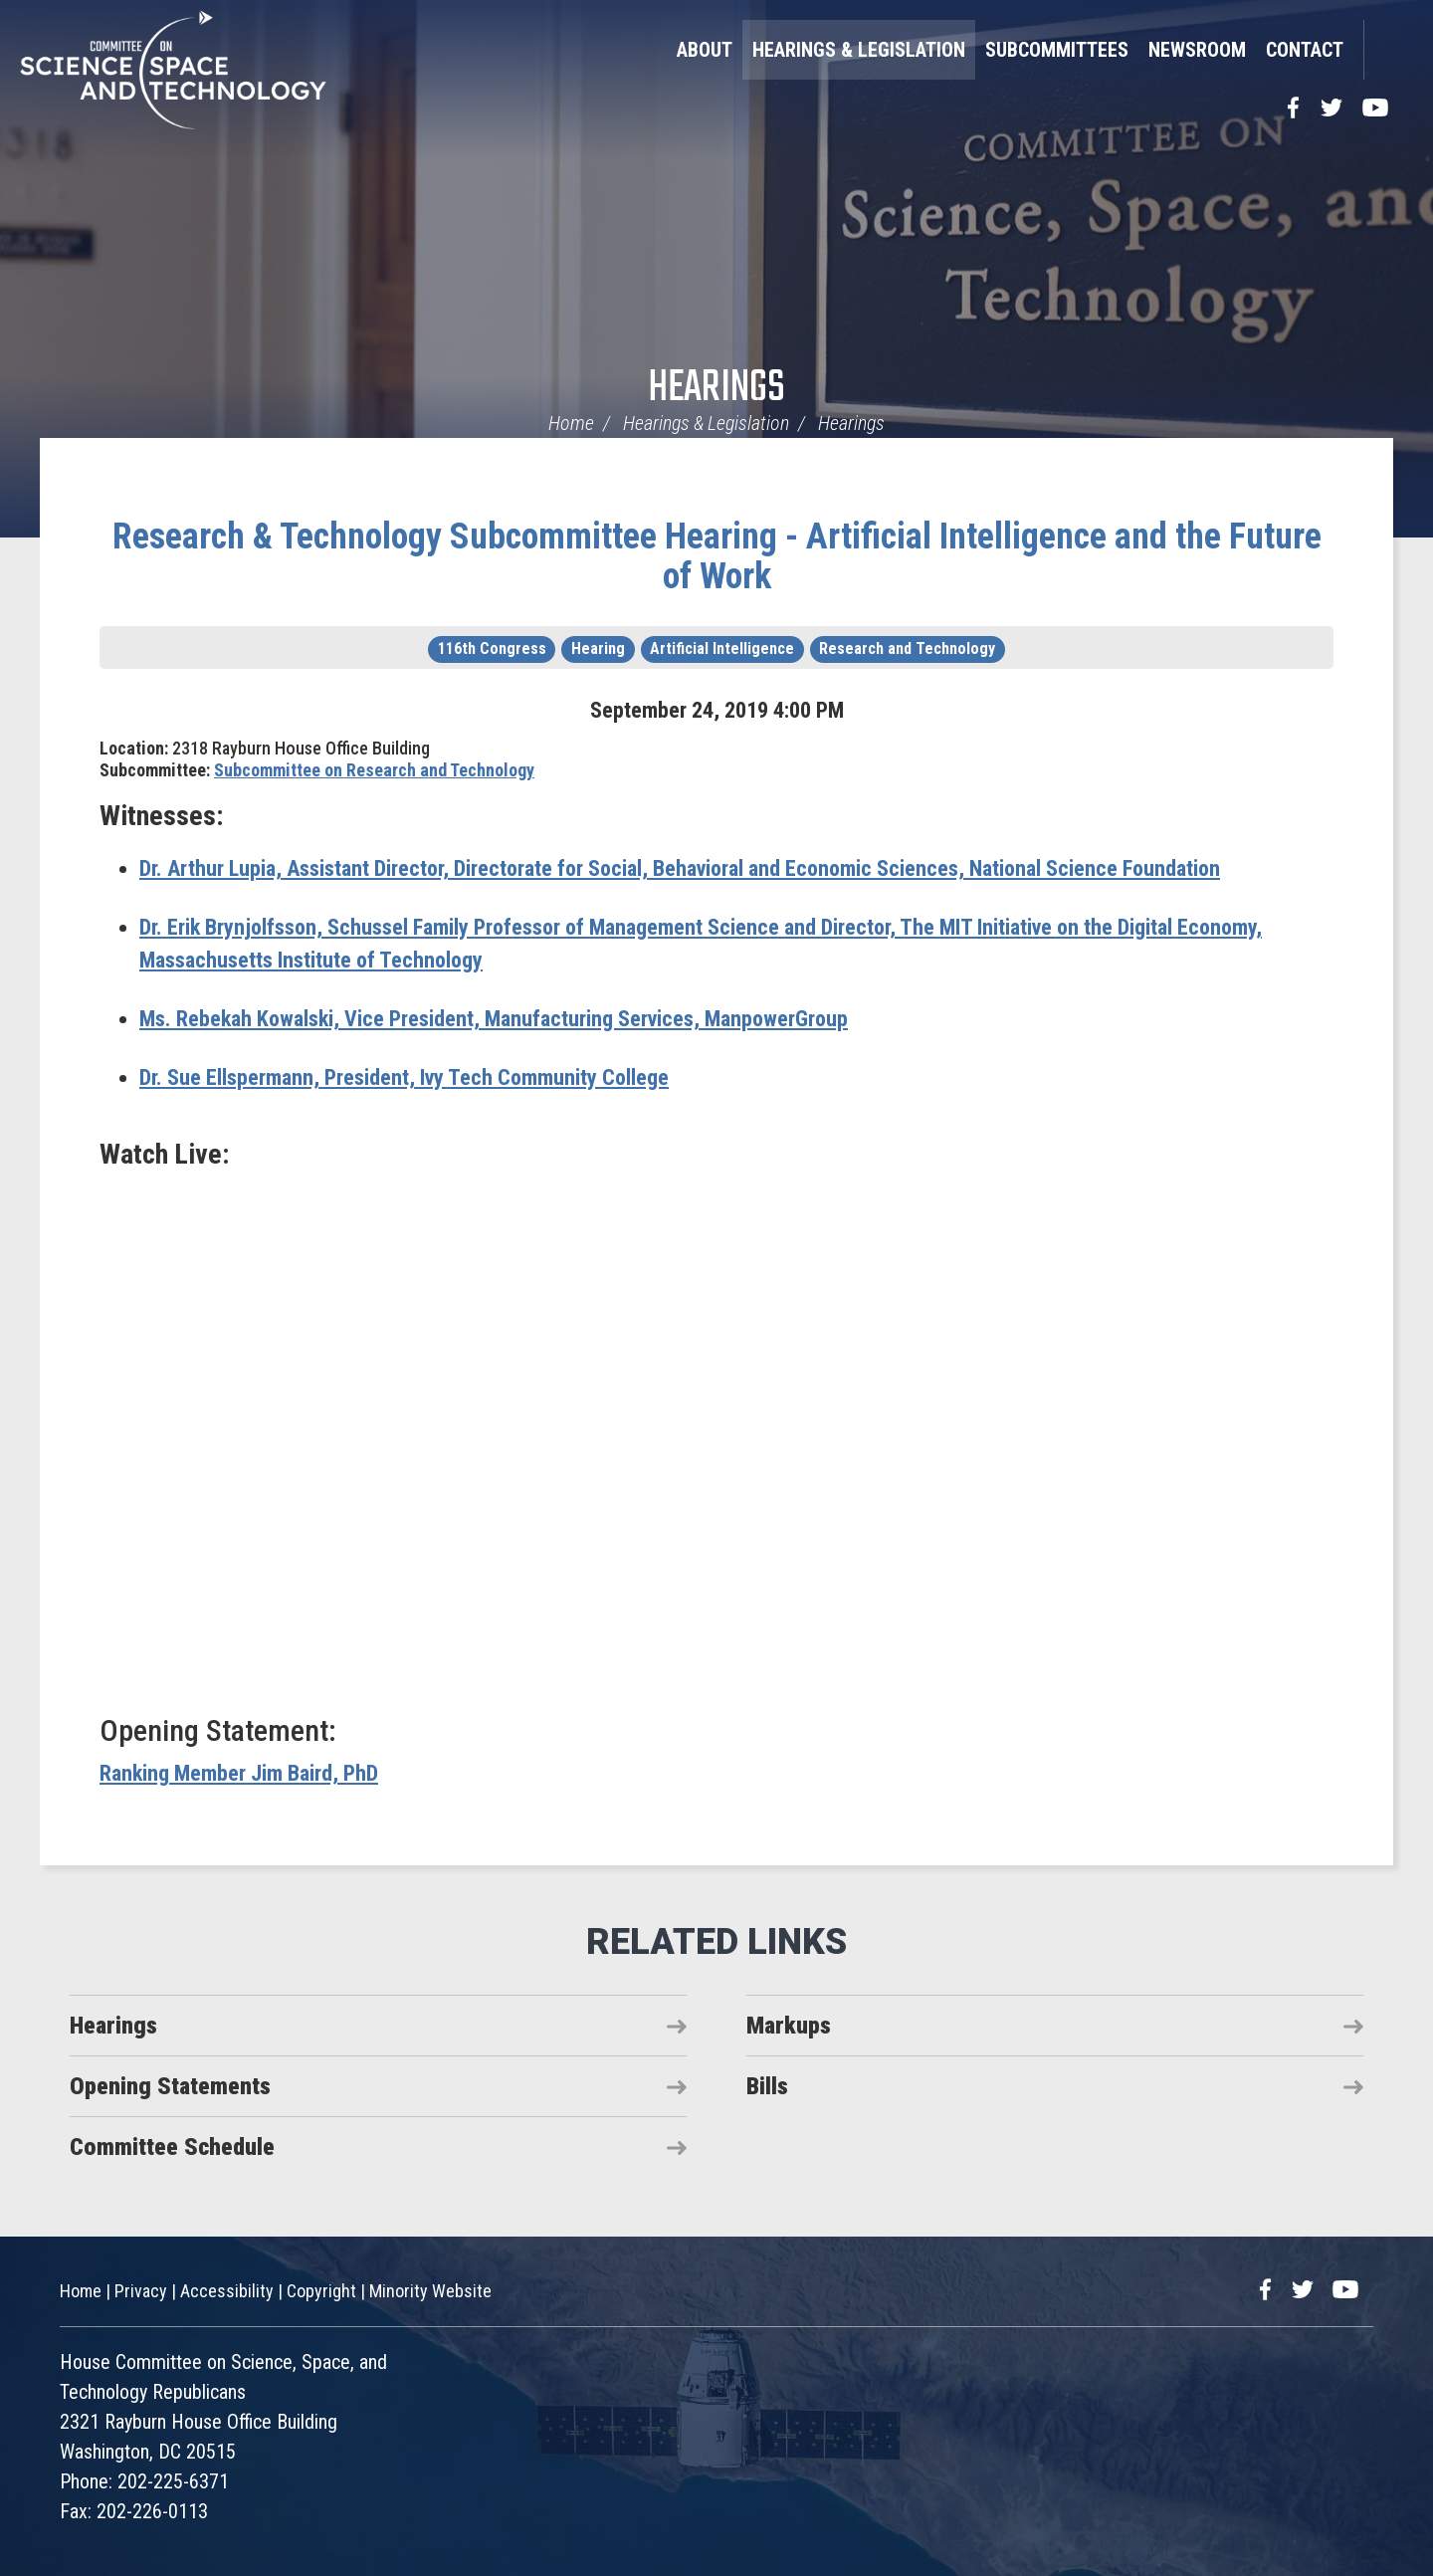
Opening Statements (170, 2086)
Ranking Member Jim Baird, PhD (239, 1773)
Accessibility (227, 2290)
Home (571, 423)
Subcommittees (1056, 50)
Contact (1304, 50)
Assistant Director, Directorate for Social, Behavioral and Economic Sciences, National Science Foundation (679, 868)
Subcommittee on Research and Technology (374, 769)
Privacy (140, 2290)
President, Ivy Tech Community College (404, 1077)
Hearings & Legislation (858, 50)
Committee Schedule (172, 2147)
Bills (767, 2086)
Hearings (716, 388)
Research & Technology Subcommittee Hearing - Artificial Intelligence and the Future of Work (717, 556)
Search (1388, 50)
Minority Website (430, 2290)
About (704, 50)
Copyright (321, 2290)
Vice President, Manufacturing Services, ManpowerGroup (493, 1018)
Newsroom (1197, 50)
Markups (788, 2025)
